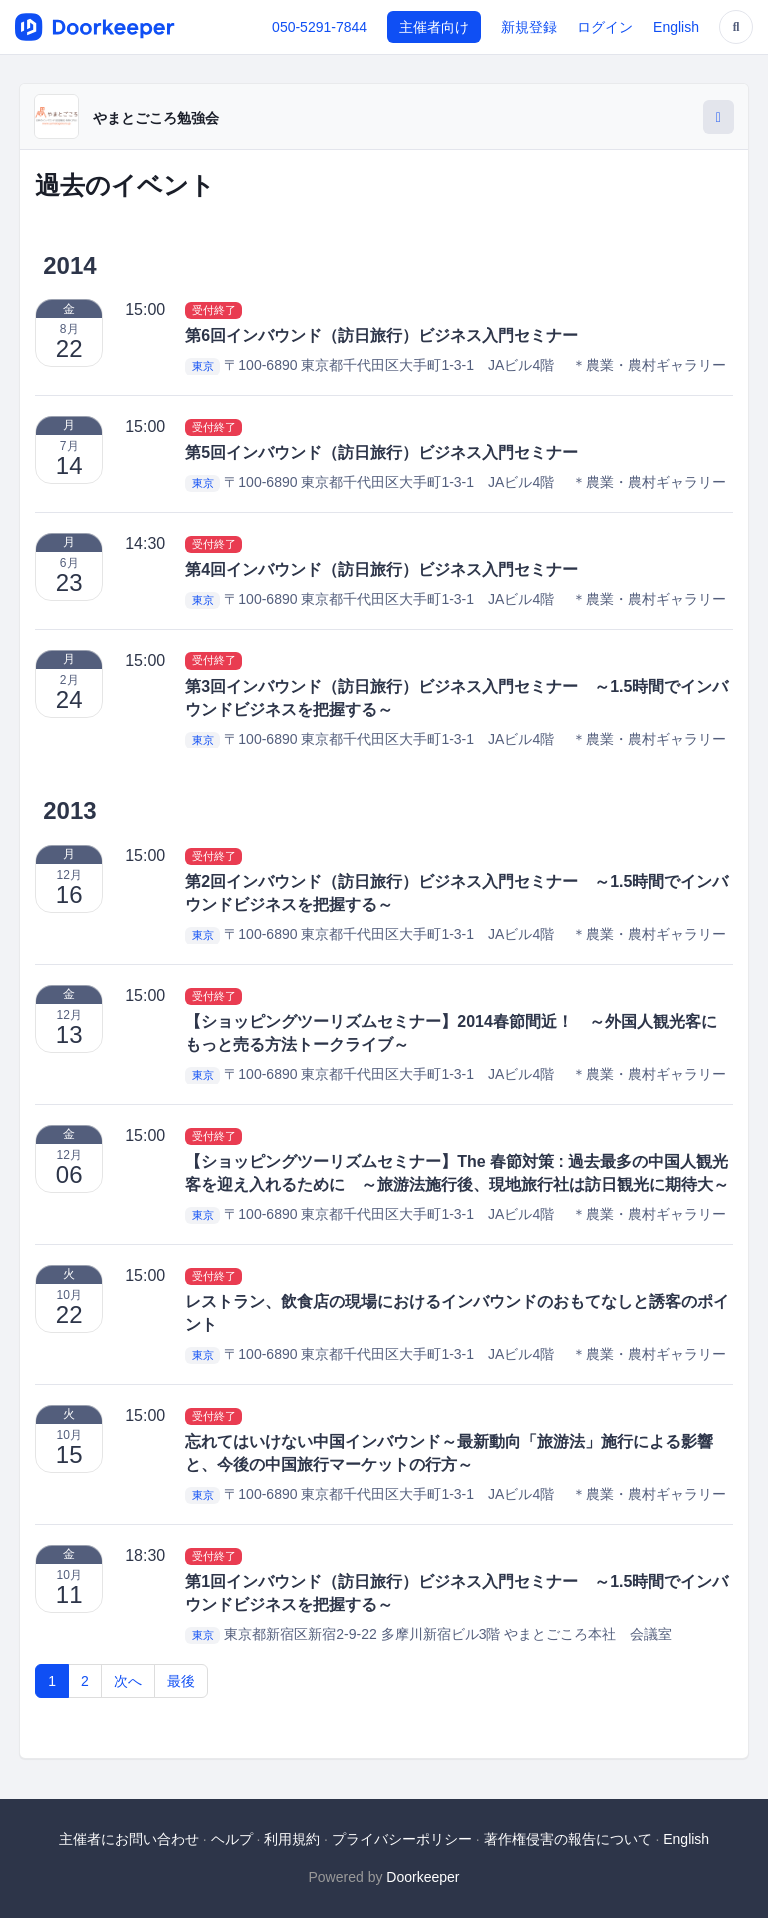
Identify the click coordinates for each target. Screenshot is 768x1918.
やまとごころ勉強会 (156, 118)
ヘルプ (232, 1839)
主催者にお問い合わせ (129, 1839)
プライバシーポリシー (402, 1839)
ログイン (605, 27)
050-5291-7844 (319, 27)
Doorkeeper (422, 1877)
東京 (203, 366)
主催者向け (434, 27)
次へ (128, 1681)
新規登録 (529, 27)
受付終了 (214, 310)
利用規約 (292, 1839)
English (676, 27)
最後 (181, 1681)
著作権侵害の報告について (568, 1839)
